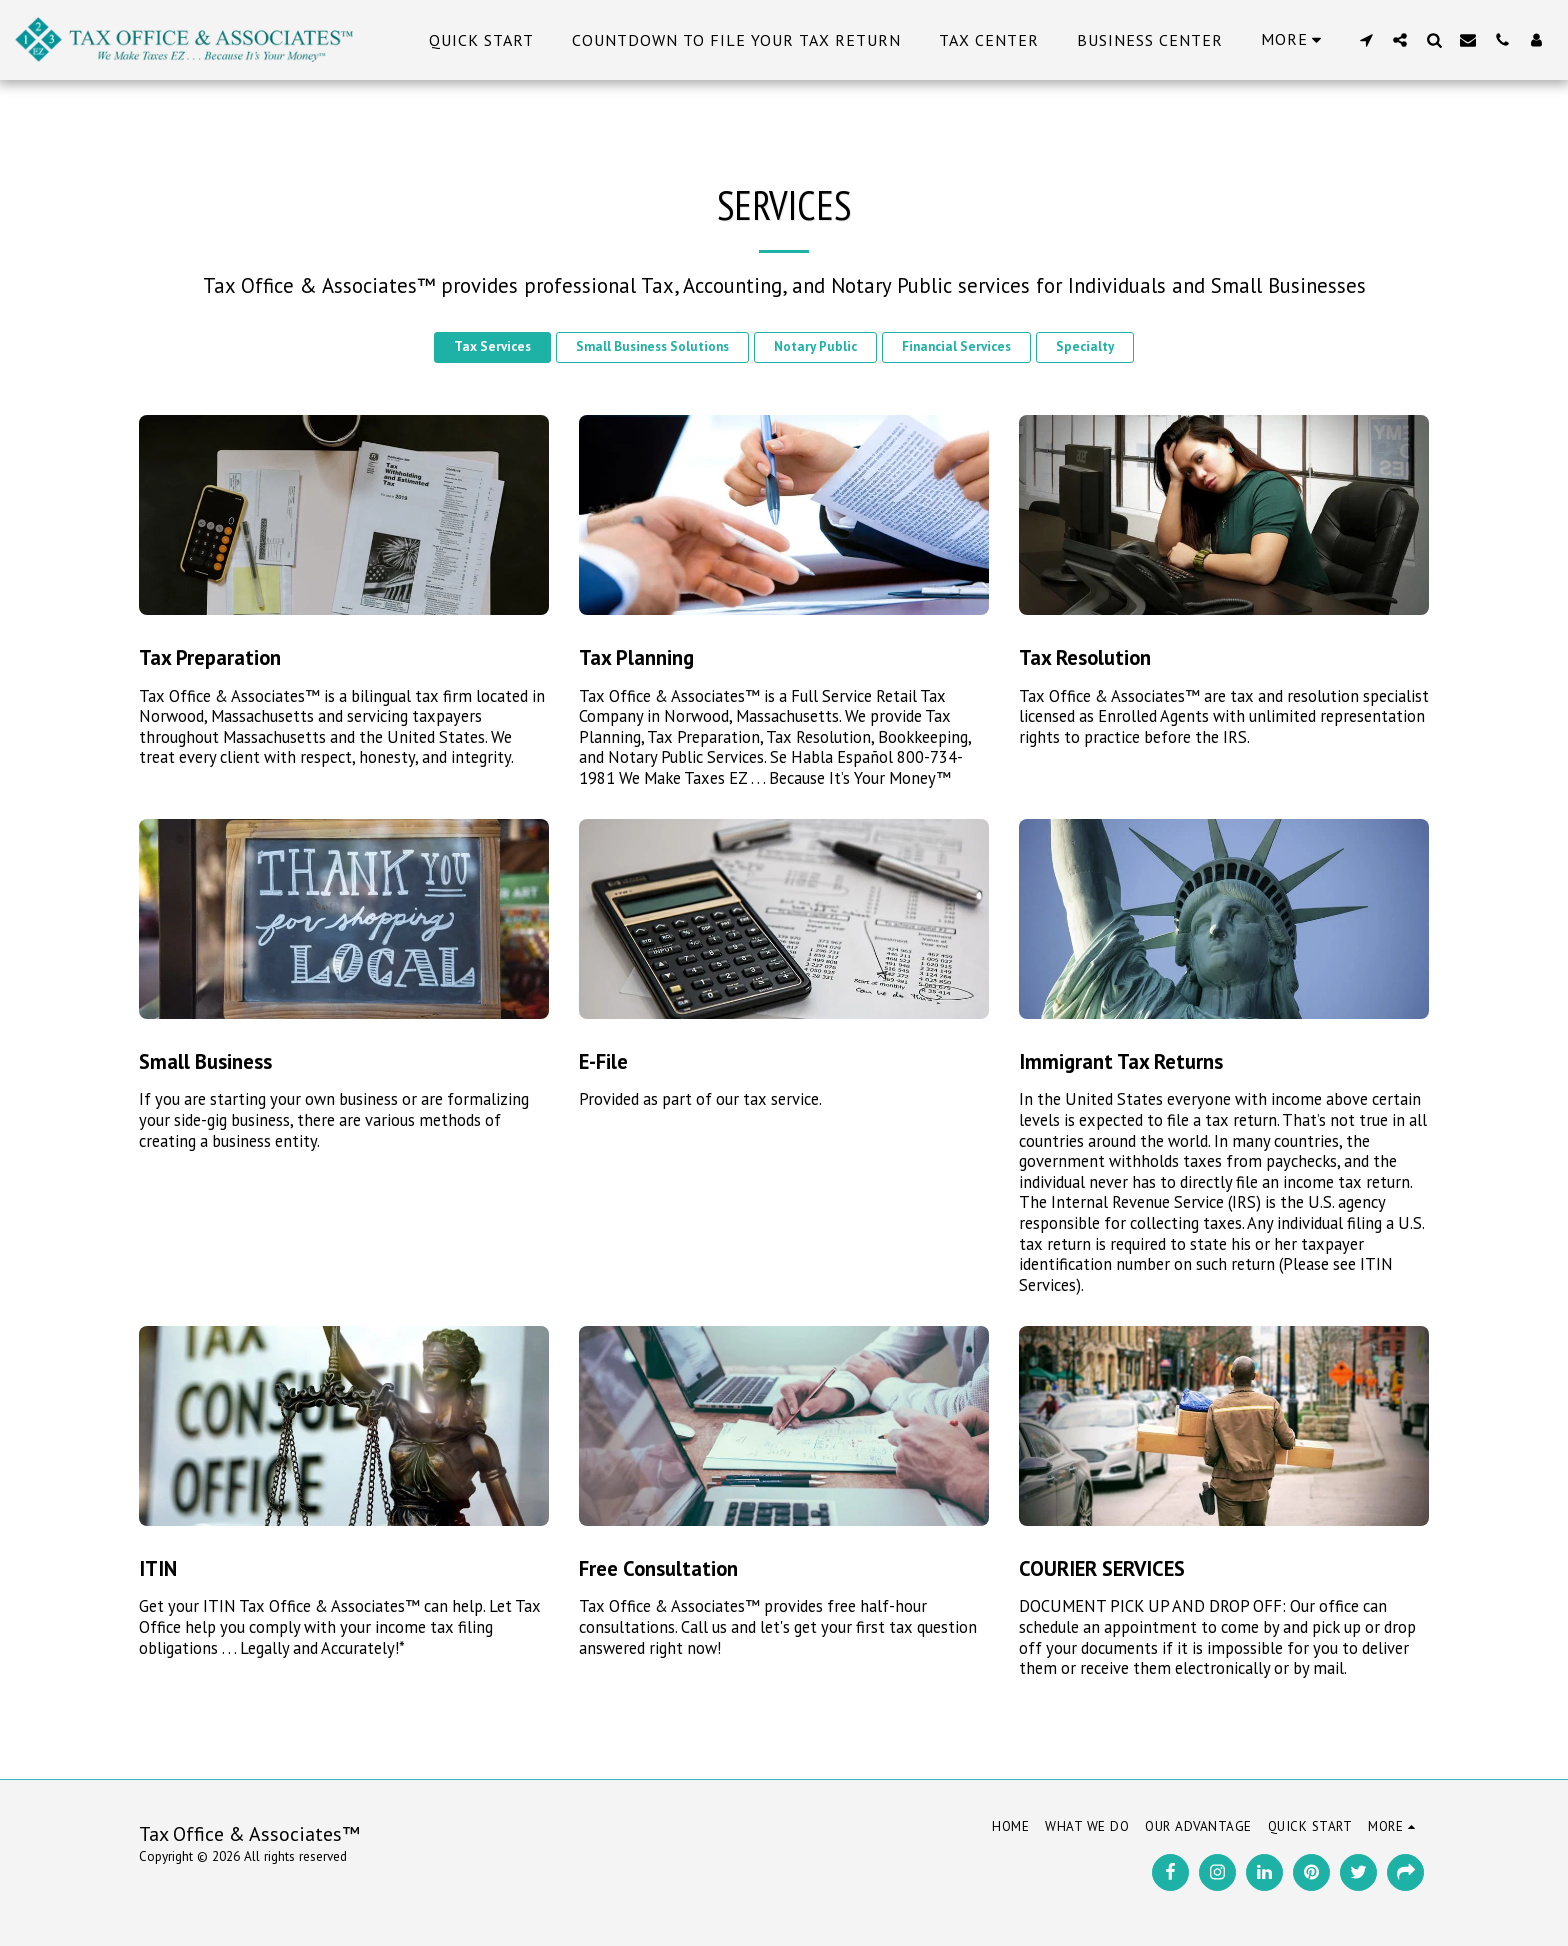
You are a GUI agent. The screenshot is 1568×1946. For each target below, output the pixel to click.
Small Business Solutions (652, 346)
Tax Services (492, 346)
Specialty (1085, 346)
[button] (1366, 39)
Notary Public (815, 346)
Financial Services (956, 346)
